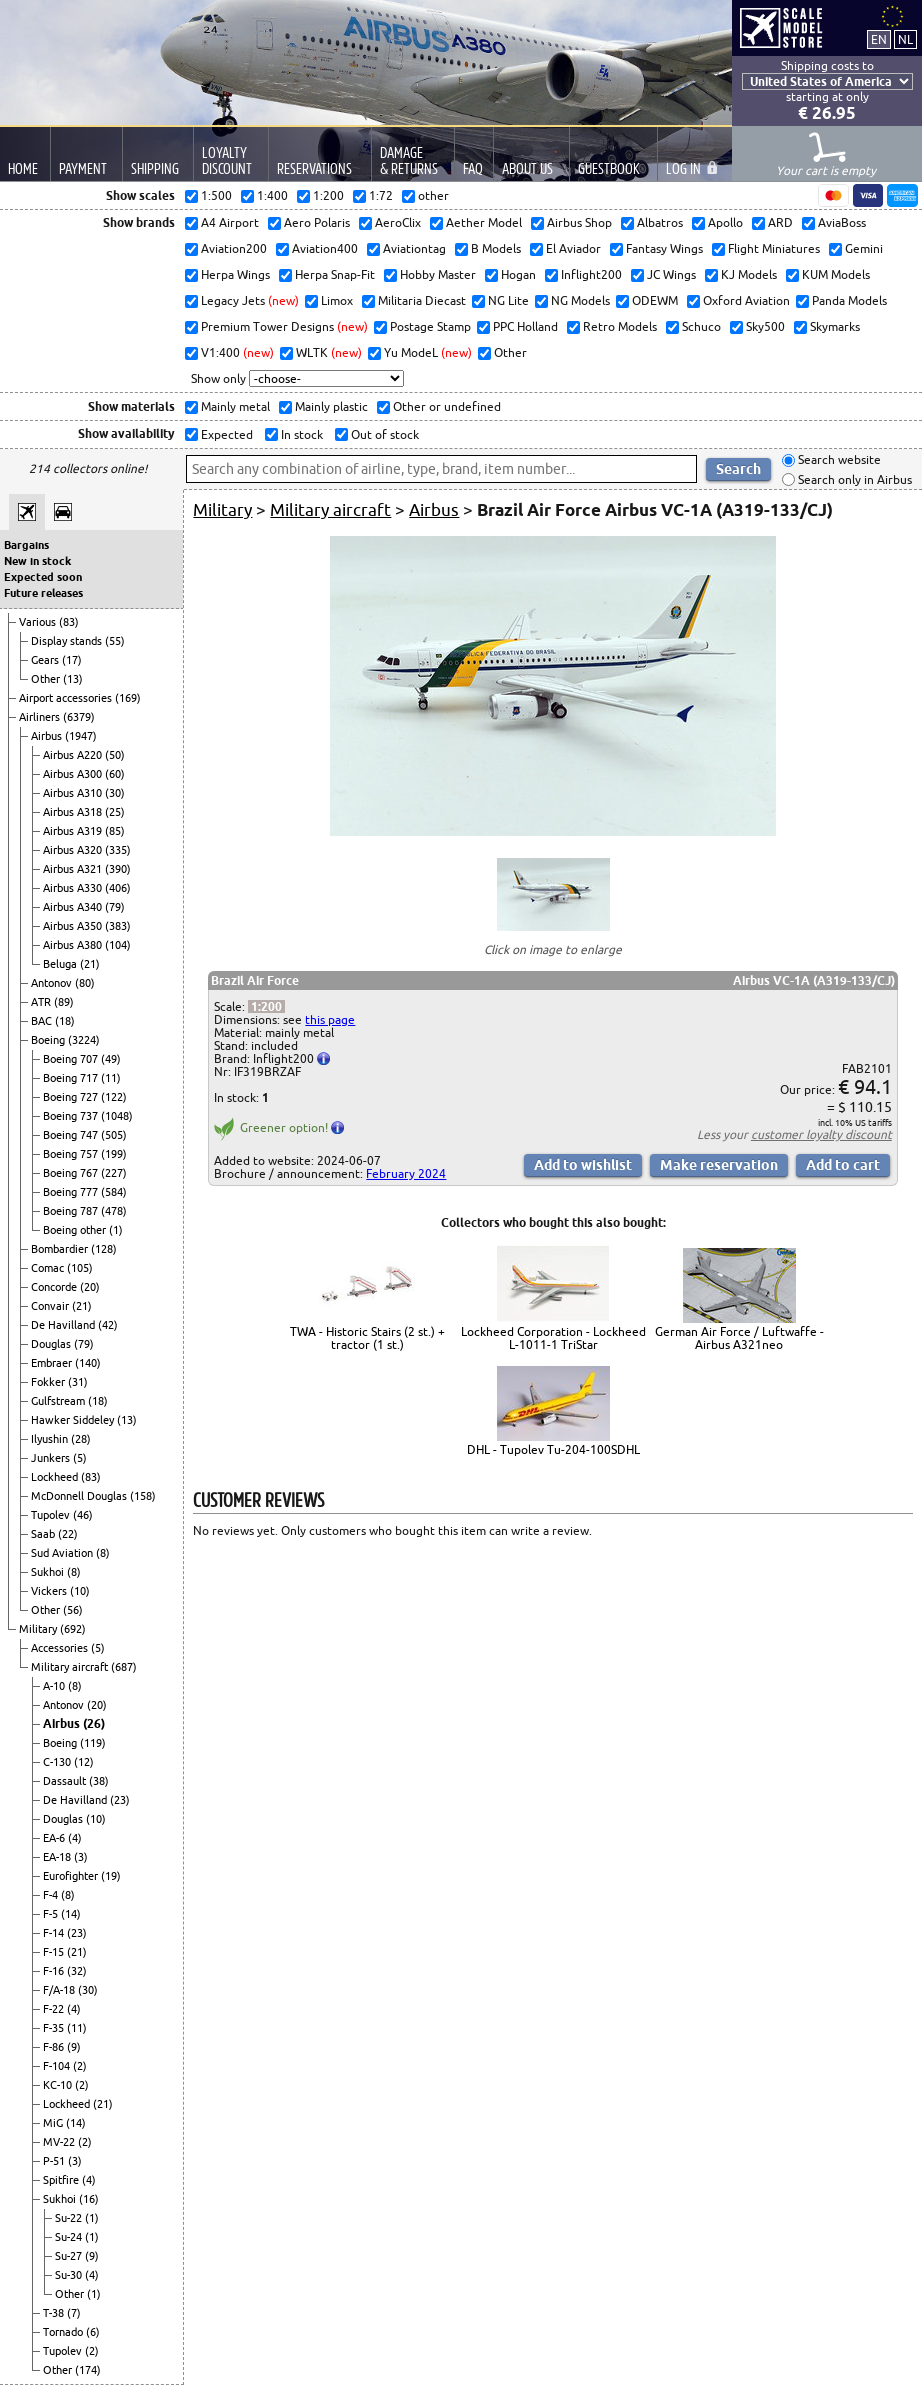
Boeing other (76, 1230)
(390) (118, 869)
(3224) (84, 1040)
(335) (118, 850)
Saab (44, 1534)
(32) (77, 1971)
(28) (81, 1439)
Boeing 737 (72, 1116)
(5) (80, 1458)
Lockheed (56, 1477)
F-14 (55, 1933)
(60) (115, 774)
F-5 (52, 1914)
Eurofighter (72, 1876)
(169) (128, 698)
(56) (73, 1610)
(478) (114, 1211)
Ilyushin (51, 1439)
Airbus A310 (74, 793)
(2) (80, 2066)
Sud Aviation (63, 1553)
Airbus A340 (74, 907)
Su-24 (70, 2237)
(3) (81, 1857)
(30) (115, 793)
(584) (114, 1192)
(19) (111, 1876)
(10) (80, 1591)
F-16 (55, 1971)
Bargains (26, 545)
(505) (114, 1135)
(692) (73, 1629)
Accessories (61, 1648)
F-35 (55, 2028)
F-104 (58, 2066)
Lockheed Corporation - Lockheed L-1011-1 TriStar (553, 1338)
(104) (118, 945)
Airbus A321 (74, 869)
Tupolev (52, 1515)
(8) (103, 1553)
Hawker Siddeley (74, 1420)
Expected (225, 434)
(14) (71, 1914)
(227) (114, 1173)
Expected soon (43, 577)
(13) (73, 679)
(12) (84, 1762)
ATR (42, 1002)
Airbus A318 (74, 812)
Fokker (49, 1382)
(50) (115, 755)
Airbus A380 (74, 945)
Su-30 (70, 2275)
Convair (51, 1306)
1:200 (266, 1006)
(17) (72, 660)
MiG (54, 2123)
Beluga (61, 964)
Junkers (52, 1458)
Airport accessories (67, 698)
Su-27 (70, 2256)
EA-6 (55, 1838)
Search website (838, 460)
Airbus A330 (74, 888)
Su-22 (70, 2218)
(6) (93, 2332)
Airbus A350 (74, 926)
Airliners (41, 717)
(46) (83, 1515)
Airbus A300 (74, 774)
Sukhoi (49, 1572)
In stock (300, 434)
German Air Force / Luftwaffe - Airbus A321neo (739, 1338)
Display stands (68, 641)
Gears (46, 660)
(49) (111, 1059)
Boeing (49, 1040)
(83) (69, 622)
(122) (114, 1097)
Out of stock (383, 434)
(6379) (79, 717)
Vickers (50, 1591)
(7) (74, 2313)
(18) (65, 1021)
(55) (115, 641)
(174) (88, 2370)
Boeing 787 (72, 1211)
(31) (78, 1382)
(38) (99, 1781)
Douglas (52, 1344)
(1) (116, 1230)
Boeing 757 (72, 1154)
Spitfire (62, 2180)
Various (39, 622)
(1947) (81, 736)
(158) (143, 1496)
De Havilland (64, 1325)
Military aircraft (71, 1667)
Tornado (64, 2332)
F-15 (55, 1952)
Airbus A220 (74, 755)
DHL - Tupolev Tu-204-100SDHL (553, 1449)
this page (330, 1019)
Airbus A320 (74, 850)
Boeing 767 (72, 1173)
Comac (49, 1268)
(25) (115, 812)
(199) (114, 1154)
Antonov (53, 983)
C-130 (58, 1762)
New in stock (37, 561)
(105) (80, 1268)
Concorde (55, 1287)
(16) (89, 2199)
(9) (74, 2047)
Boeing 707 (72, 1059)
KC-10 (59, 2085)
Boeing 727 (72, 1097)
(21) (90, 964)
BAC (43, 1021)
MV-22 (60, 2142)
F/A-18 (60, 1990)
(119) (93, 1743)
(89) (64, 1002)
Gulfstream (59, 1401)
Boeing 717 (72, 1078)
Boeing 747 (72, 1135)
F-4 (52, 1895)
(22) (68, 1534)
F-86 (55, 2047)
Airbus (48, 736)
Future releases (43, 593)
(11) (111, 1078)
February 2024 (406, 1173)
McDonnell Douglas (80, 1496)
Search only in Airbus (853, 479)
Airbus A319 (74, 831)
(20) (90, 1287)
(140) (88, 1363)
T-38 (55, 2313)
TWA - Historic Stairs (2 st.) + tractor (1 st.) (367, 1338)
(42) (108, 1325)
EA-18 (58, 1857)
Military (39, 1629)
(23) (120, 1800)
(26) (94, 1723)
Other (47, 679)
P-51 (55, 2161)
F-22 (55, 2009)
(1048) (117, 1116)
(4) (75, 1838)
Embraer (53, 1363)
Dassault (66, 1781)
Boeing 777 (72, 1192)
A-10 (55, 1686)
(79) (115, 907)
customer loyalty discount (821, 1134)
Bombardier (61, 1249)
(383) (118, 926)
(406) (118, 888)
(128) (104, 1249)
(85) (115, 831)
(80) (85, 983)
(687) (124, 1667)
